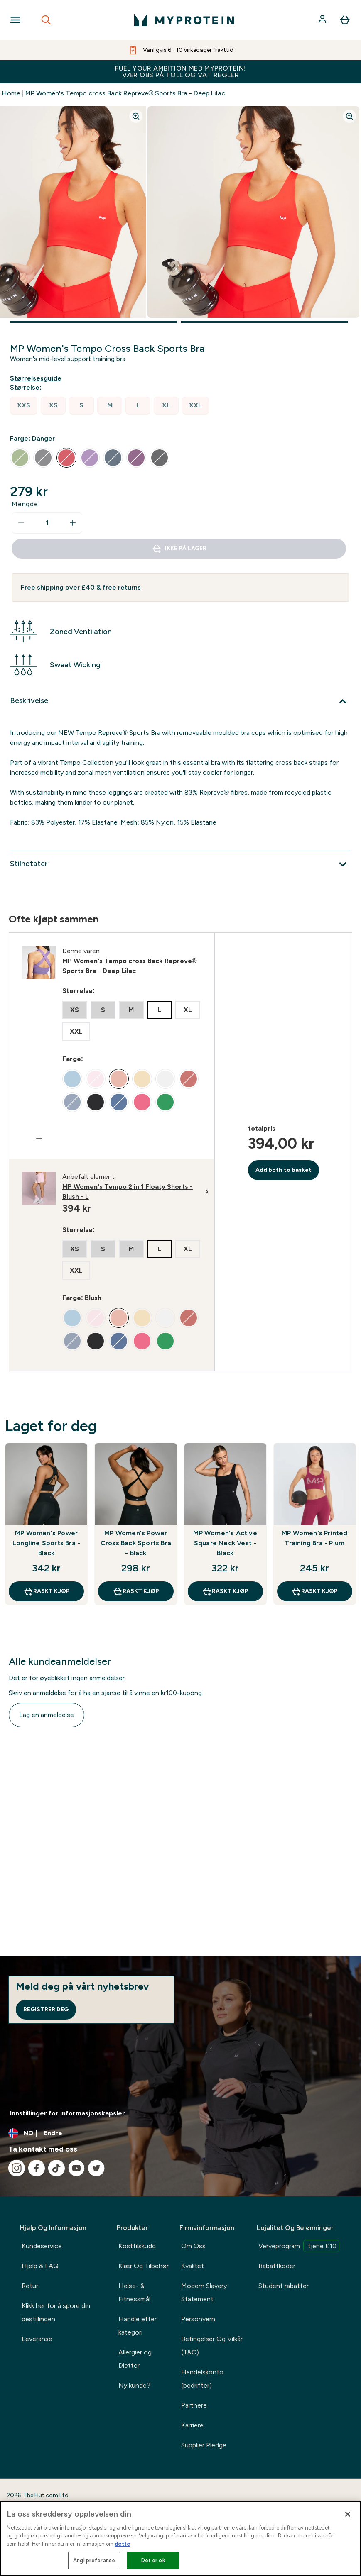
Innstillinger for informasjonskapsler (67, 2113)
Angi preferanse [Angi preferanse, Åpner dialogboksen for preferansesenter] (94, 2560)
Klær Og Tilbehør (143, 2266)
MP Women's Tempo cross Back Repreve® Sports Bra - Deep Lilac (125, 93)
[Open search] (46, 20)
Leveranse (37, 2339)
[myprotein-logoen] (184, 20)
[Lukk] (348, 2514)
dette (122, 2544)
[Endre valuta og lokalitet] (180, 2133)
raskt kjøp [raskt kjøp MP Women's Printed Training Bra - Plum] (314, 1591)
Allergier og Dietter (135, 2358)
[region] (180, 2538)
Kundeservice (42, 2246)
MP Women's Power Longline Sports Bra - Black (46, 1543)
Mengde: (26, 504)
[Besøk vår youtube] (76, 2168)
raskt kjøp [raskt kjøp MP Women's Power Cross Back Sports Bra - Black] (136, 1591)
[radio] (23, 406)
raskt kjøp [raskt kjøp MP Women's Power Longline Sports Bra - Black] (46, 1591)
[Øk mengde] (73, 523)
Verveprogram (298, 2246)
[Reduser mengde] (21, 523)
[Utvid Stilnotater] (180, 864)
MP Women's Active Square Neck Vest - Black (225, 1543)
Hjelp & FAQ (40, 2266)
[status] (47, 523)
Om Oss (193, 2246)
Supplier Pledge (203, 2445)
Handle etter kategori (137, 2325)
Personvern (198, 2319)
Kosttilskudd (137, 2246)
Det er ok (153, 2560)
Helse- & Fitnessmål (134, 2292)
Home (11, 93)
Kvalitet (192, 2266)
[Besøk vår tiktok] (56, 2168)
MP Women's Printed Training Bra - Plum (315, 1538)
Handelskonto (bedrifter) (202, 2378)
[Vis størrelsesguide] (37, 378)
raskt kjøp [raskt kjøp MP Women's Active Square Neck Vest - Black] (225, 1591)
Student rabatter (283, 2286)
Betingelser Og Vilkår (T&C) (212, 2345)
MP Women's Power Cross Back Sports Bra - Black (136, 1543)
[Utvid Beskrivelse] (180, 701)
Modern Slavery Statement (204, 2292)
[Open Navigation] (15, 20)
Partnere (194, 2405)
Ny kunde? (134, 2385)
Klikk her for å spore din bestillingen (56, 2312)
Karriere (192, 2425)
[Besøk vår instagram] (16, 2168)
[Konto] (323, 20)
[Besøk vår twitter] (96, 2168)
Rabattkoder (276, 2266)
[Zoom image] (135, 116)
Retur (30, 2286)
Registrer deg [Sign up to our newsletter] (46, 2009)
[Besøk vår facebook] (36, 2168)
